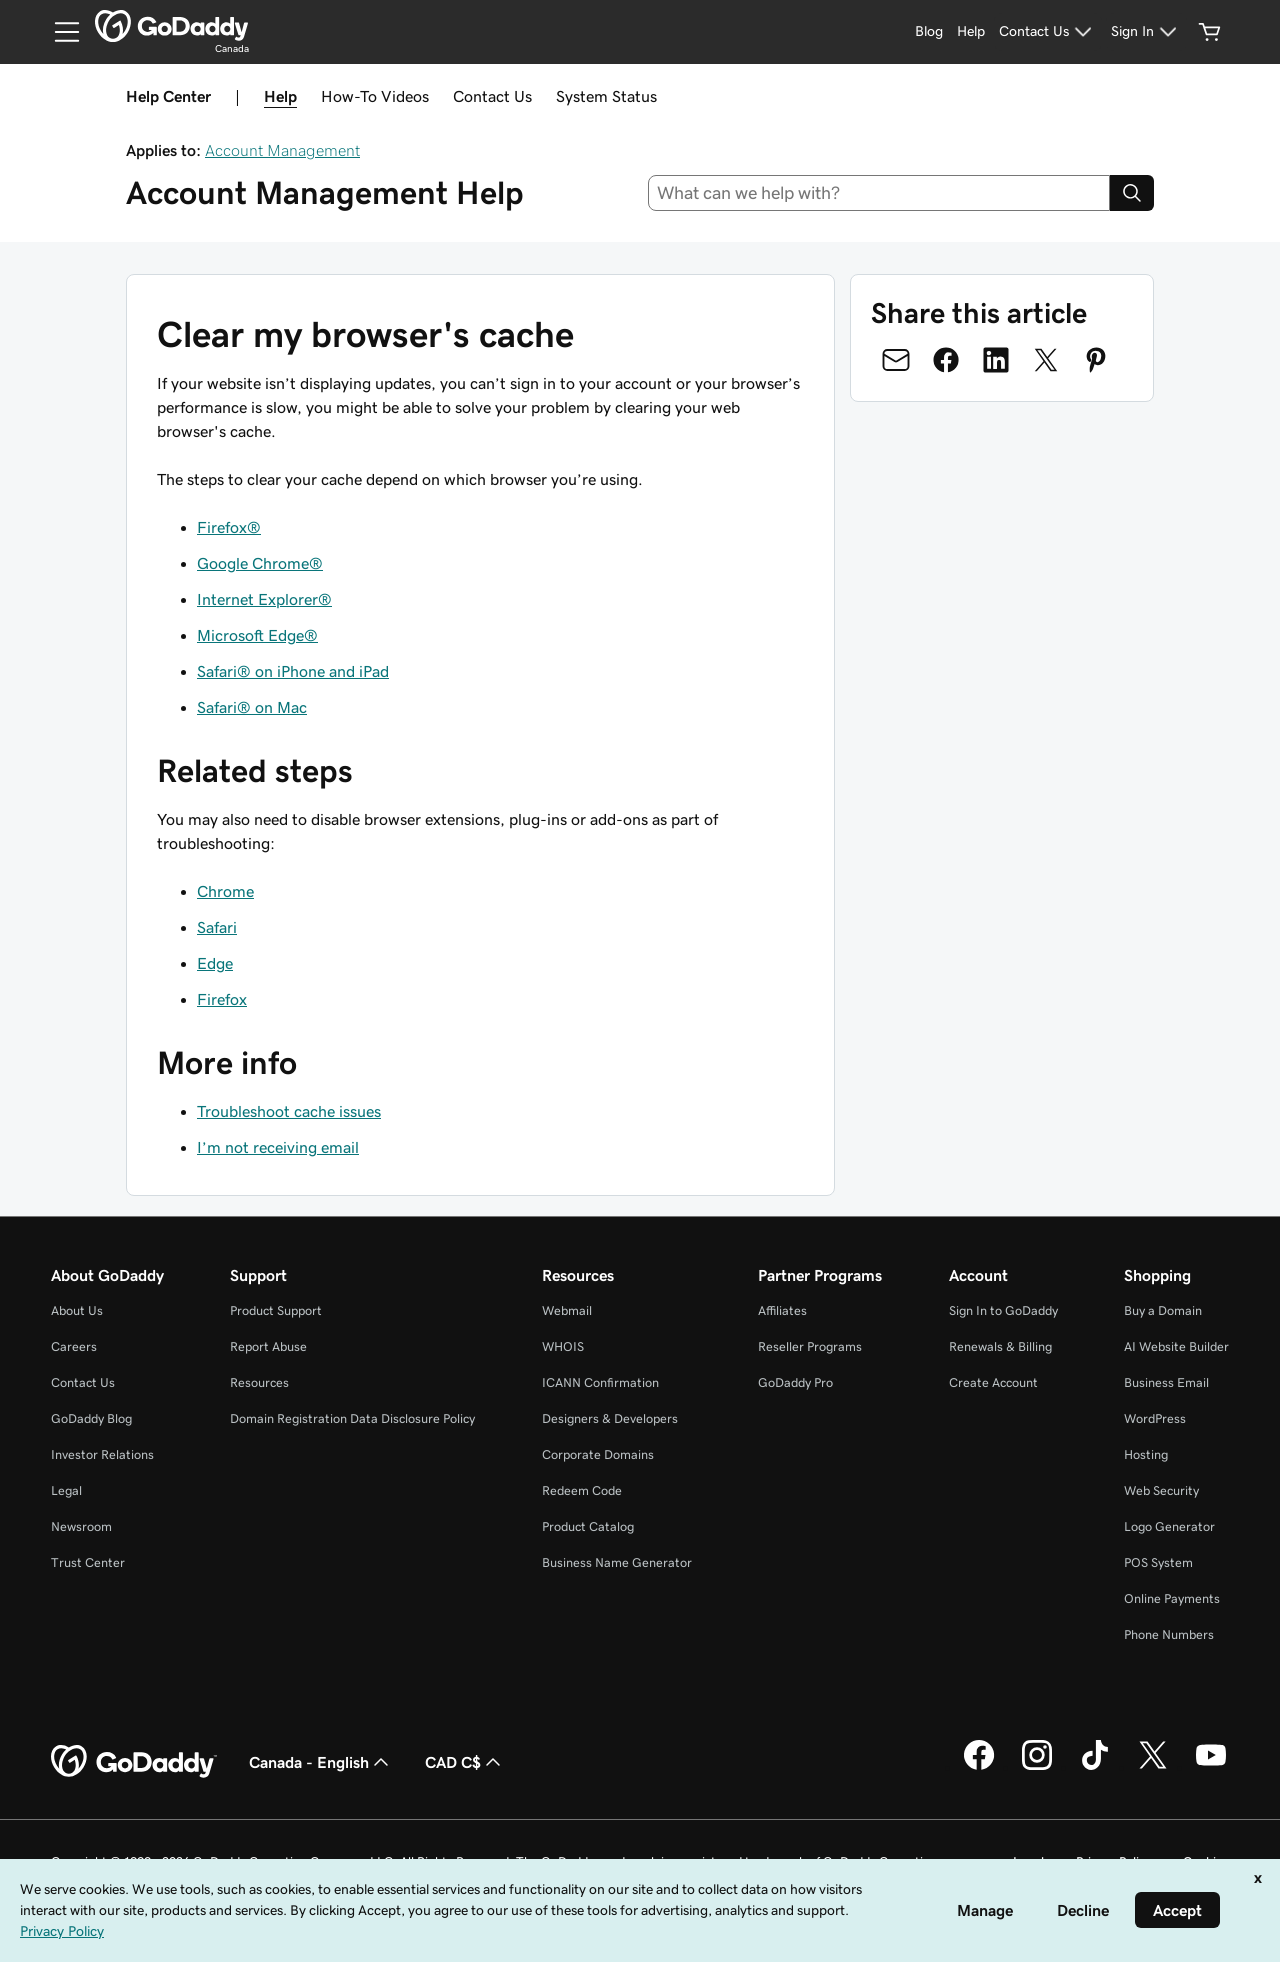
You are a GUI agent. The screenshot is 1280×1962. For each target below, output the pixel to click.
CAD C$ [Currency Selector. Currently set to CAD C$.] (465, 1762)
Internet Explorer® (264, 599)
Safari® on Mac (252, 707)
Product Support (276, 1310)
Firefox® (229, 527)
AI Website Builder (1176, 1346)
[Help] (971, 32)
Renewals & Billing (1000, 1346)
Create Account (993, 1382)
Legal (66, 1490)
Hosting (1146, 1454)
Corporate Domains (598, 1454)
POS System (1158, 1562)
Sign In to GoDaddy (1003, 1310)
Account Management (282, 150)
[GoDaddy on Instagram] (1037, 1767)
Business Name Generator (617, 1562)
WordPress (1155, 1418)
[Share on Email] (896, 360)
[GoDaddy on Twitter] (1153, 1767)
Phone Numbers (1169, 1634)
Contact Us (492, 96)
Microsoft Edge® (257, 635)
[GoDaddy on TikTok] (1095, 1767)
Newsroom (81, 1526)
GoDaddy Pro (795, 1382)
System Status (606, 96)
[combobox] (879, 193)
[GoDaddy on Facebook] (979, 1767)
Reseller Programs (810, 1346)
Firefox (222, 999)
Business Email (1166, 1382)
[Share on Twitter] (1046, 360)
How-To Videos (375, 96)
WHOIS (563, 1346)
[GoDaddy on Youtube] (1211, 1767)
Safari (217, 927)
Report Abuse (268, 1346)
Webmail (567, 1310)
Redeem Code (582, 1490)
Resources (259, 1382)
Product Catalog (588, 1526)
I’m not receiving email (278, 1147)
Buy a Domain (1163, 1310)
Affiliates (782, 1310)
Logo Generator (1169, 1526)
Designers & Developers (610, 1418)
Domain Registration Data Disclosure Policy (352, 1418)
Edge (215, 963)
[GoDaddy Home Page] (134, 1762)
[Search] (1132, 193)
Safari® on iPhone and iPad (293, 671)
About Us (77, 1310)
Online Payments (1172, 1598)
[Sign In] (1146, 32)
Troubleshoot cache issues (289, 1111)
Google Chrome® (260, 563)
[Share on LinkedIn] (996, 360)
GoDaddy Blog (91, 1418)
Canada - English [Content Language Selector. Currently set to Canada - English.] (321, 1762)
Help (280, 96)
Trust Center (88, 1562)
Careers (74, 1346)
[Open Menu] (59, 32)
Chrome (225, 891)
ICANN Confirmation (600, 1382)
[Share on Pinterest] (1096, 360)
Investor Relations (102, 1454)
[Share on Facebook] (946, 360)
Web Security (1161, 1490)
